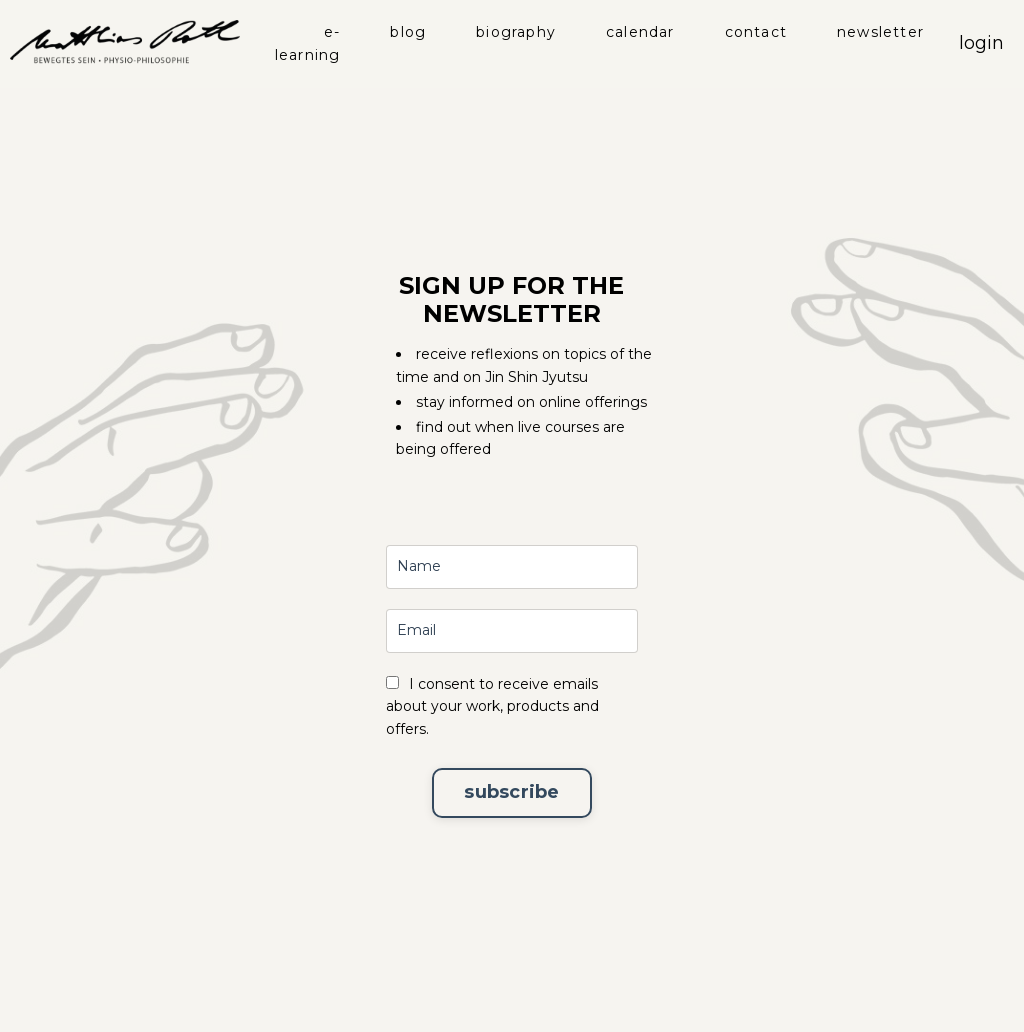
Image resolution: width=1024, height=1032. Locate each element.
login (981, 43)
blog (408, 32)
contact (756, 32)
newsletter (880, 32)
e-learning (308, 43)
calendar (640, 32)
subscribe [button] (511, 792)
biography (516, 32)
